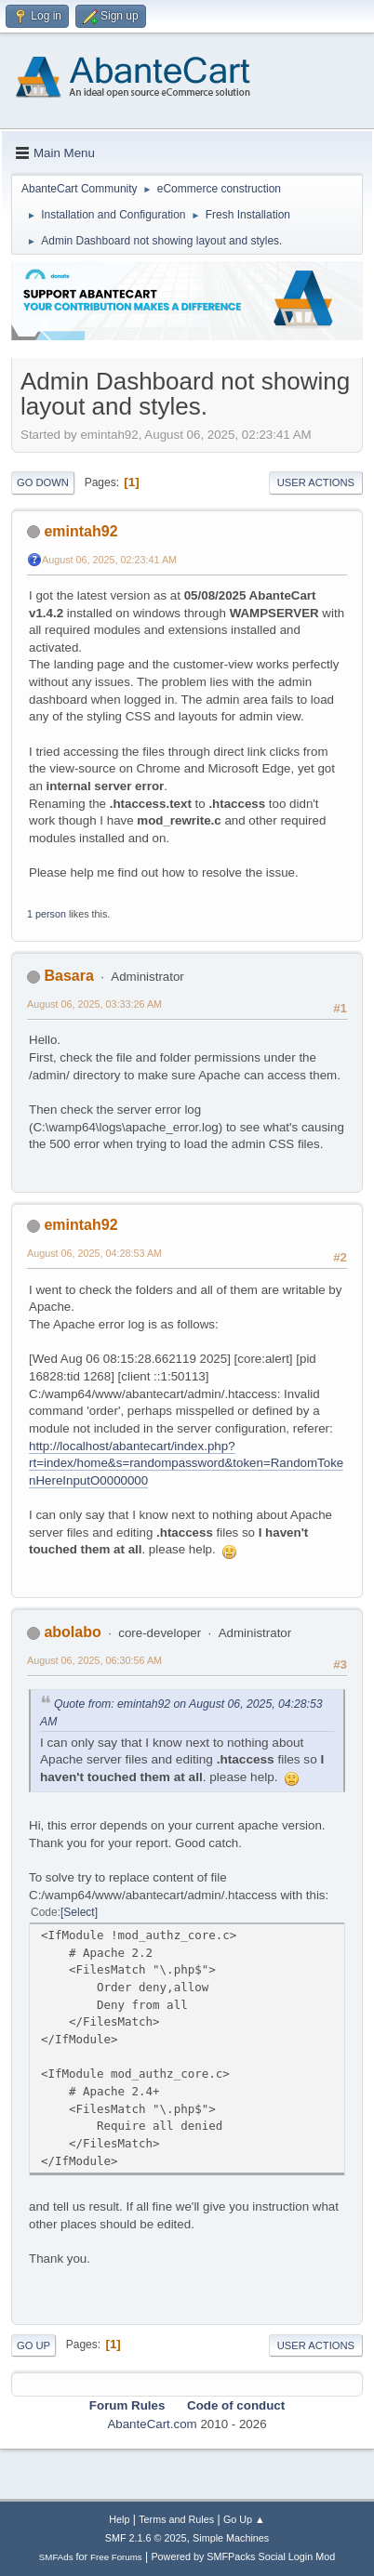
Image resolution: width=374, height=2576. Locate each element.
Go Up (33, 2345)
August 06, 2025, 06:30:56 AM (94, 1660)
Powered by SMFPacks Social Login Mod (243, 2556)
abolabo (72, 1632)
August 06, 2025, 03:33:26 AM (94, 1004)
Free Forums (116, 2557)
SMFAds (56, 2557)
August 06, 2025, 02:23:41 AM (109, 559)
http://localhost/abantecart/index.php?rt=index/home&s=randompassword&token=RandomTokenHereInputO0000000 (186, 1463)
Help (119, 2519)
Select (78, 1912)
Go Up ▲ (244, 2519)
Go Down (43, 482)
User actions (315, 482)
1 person (46, 913)
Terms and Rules (176, 2519)
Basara (68, 976)
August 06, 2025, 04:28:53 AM (94, 1253)
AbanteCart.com (151, 2424)
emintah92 (80, 531)
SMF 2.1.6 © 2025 (146, 2537)
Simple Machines (231, 2537)
